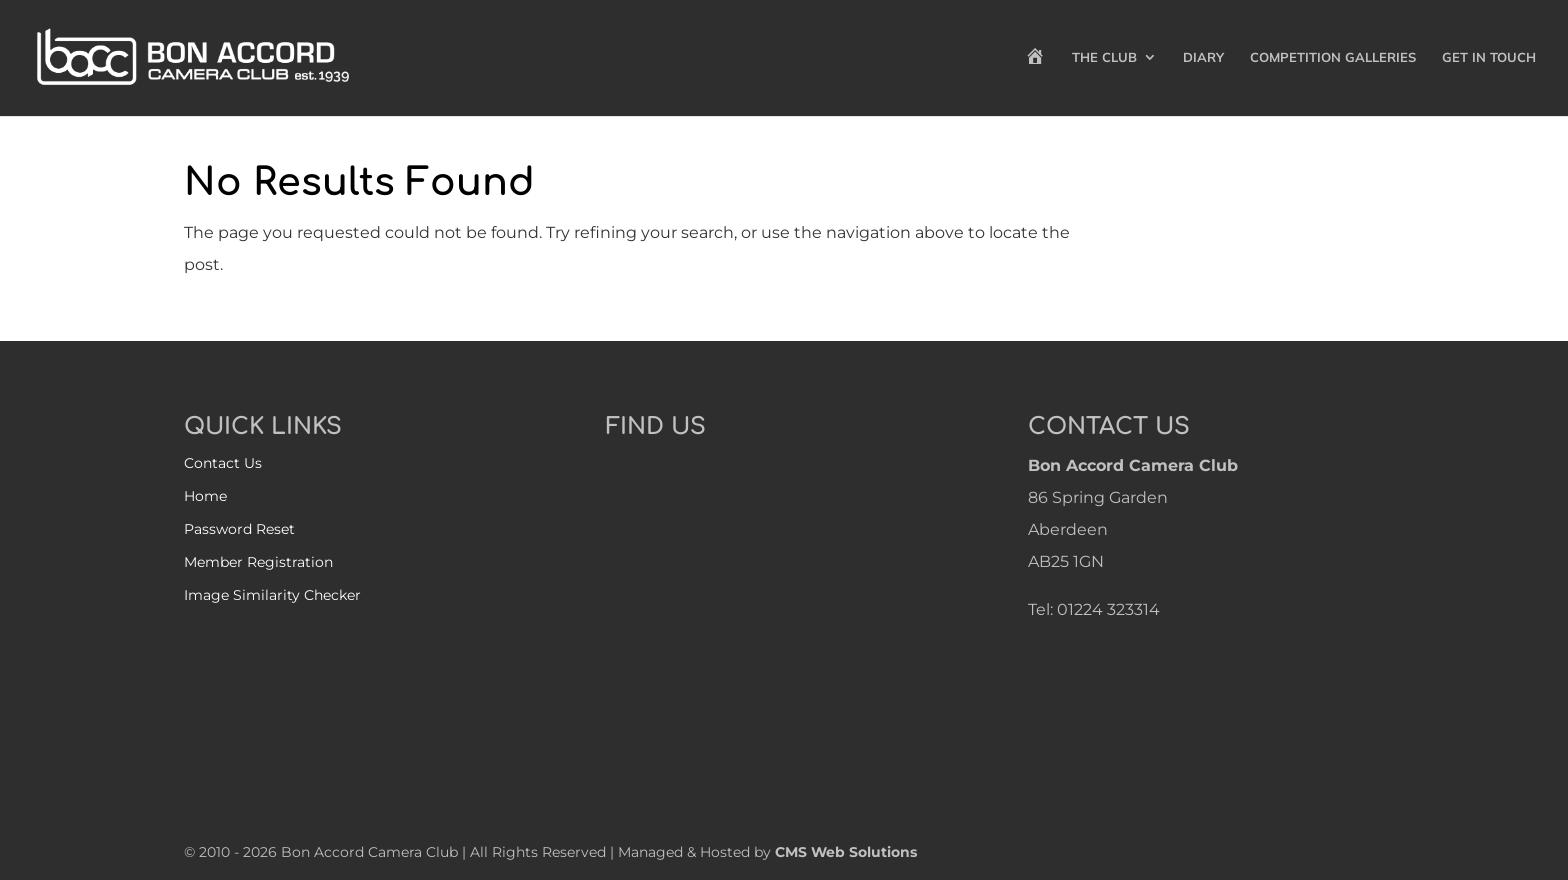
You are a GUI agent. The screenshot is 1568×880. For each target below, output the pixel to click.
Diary (1203, 57)
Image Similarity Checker (272, 595)
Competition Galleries (1333, 57)
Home (205, 496)
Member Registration (258, 562)
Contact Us (223, 463)
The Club (1104, 57)
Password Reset (239, 529)
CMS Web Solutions (846, 852)
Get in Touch (1489, 57)
